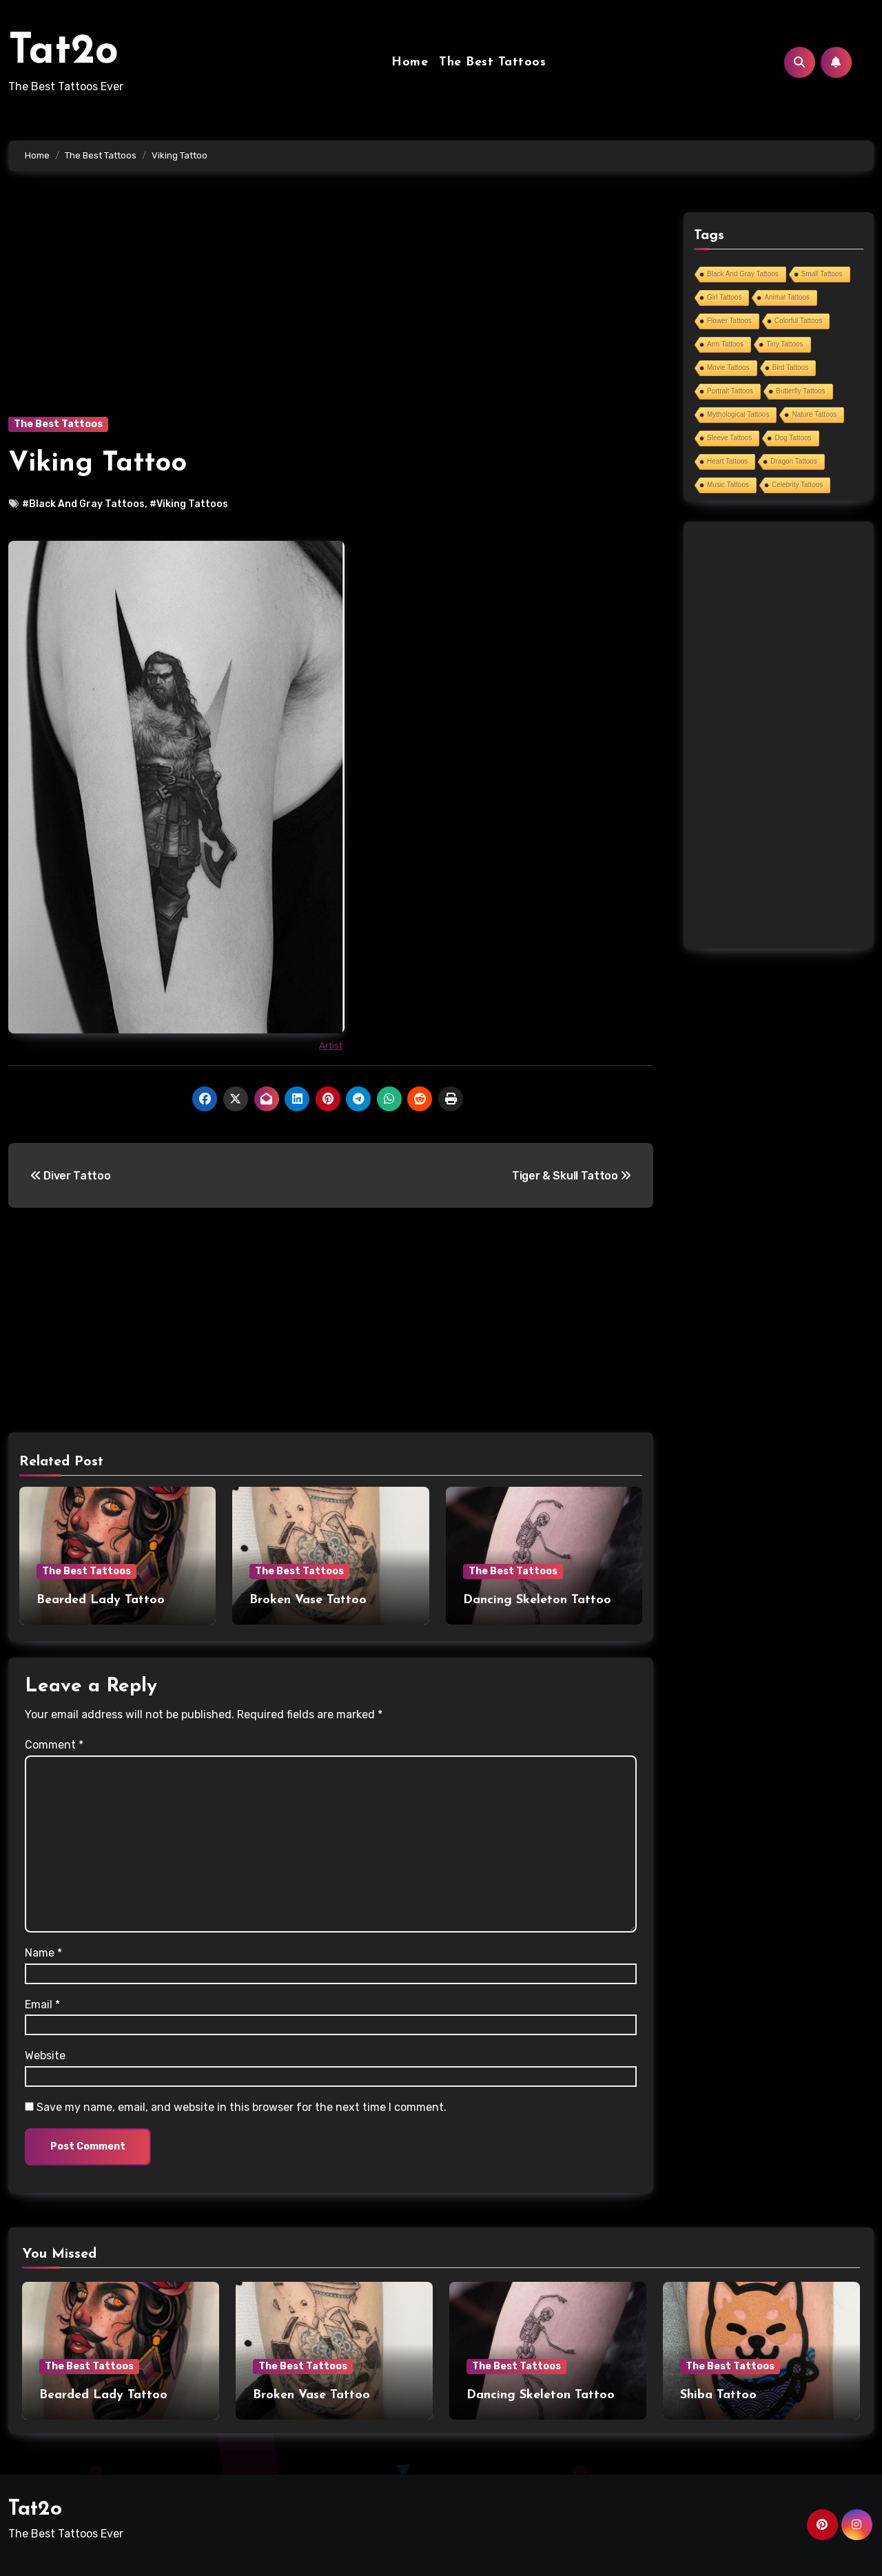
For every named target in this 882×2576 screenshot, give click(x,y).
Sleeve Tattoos (729, 438)
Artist (330, 1045)
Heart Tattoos (727, 461)
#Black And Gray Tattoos (83, 504)
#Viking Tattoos (189, 504)
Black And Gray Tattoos (743, 274)
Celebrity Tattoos (797, 484)
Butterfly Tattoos (800, 391)
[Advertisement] (332, 314)
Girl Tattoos (724, 297)
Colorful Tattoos (798, 320)
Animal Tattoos (786, 297)
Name (43, 1952)
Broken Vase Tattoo (308, 1600)
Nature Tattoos (814, 414)
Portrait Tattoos (730, 391)
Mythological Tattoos (738, 414)
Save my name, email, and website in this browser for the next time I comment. (242, 2107)
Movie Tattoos (728, 367)
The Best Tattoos (492, 62)
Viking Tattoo (97, 463)
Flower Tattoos (729, 320)
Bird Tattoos (790, 367)
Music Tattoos (728, 484)
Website (45, 2055)
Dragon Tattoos (793, 461)
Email (42, 2004)
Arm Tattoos (725, 344)
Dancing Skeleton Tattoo (537, 1600)
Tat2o (63, 52)
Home (409, 62)
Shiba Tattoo (718, 2395)
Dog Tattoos (793, 438)
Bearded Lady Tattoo (101, 1600)
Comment (54, 1744)
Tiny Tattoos (784, 344)
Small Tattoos (822, 274)
